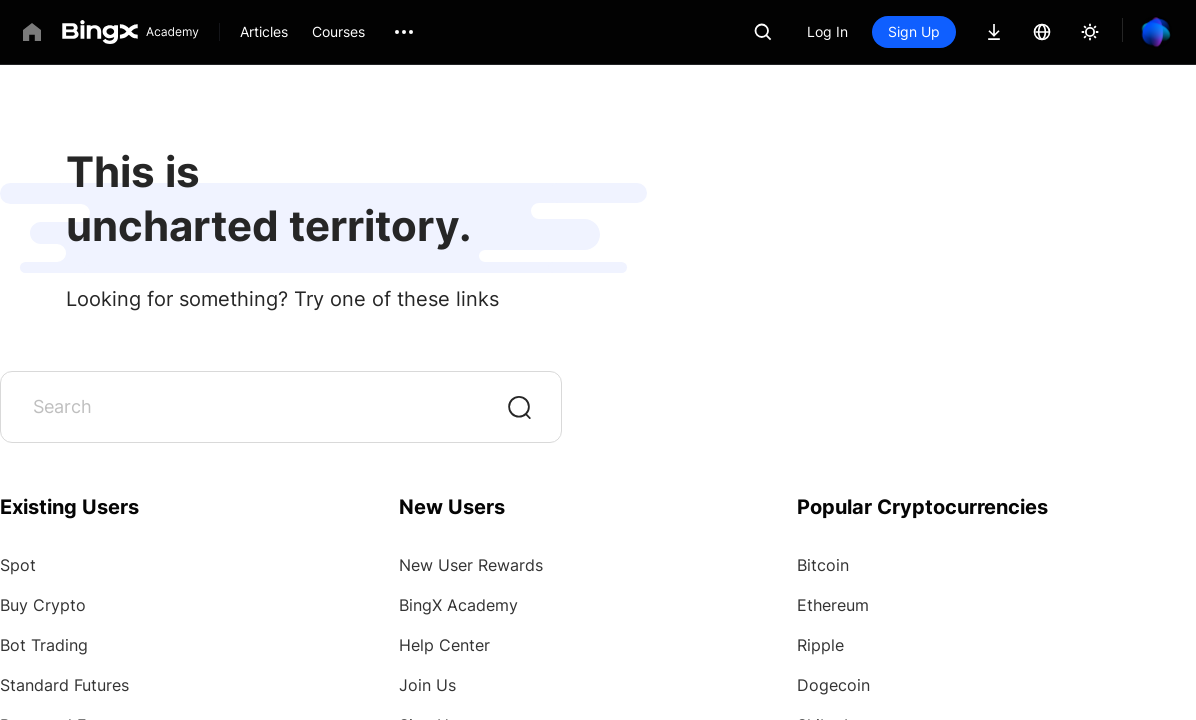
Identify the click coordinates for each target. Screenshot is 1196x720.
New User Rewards (471, 565)
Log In (827, 31)
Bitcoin (823, 565)
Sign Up (914, 31)
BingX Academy (458, 605)
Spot (18, 565)
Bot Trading (44, 645)
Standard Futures (64, 685)
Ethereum (833, 605)
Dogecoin (833, 685)
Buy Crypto (43, 605)
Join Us (427, 685)
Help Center (444, 645)
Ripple (820, 645)
